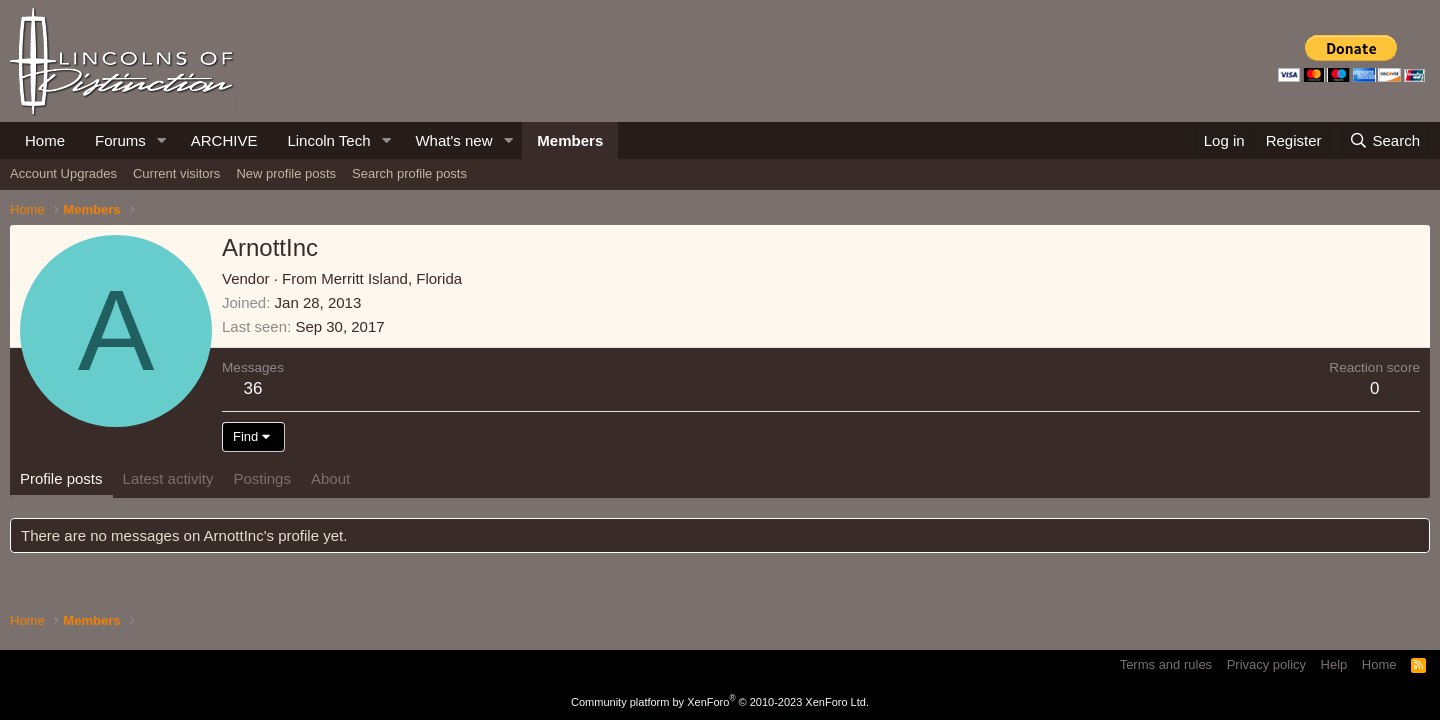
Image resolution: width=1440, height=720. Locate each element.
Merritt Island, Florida (391, 278)
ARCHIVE (224, 140)
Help (1334, 664)
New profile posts (286, 173)
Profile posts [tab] (61, 478)
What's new (453, 140)
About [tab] (330, 478)
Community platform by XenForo (720, 702)
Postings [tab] (262, 478)
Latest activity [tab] (168, 478)
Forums (120, 140)
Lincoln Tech (328, 140)
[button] (162, 140)
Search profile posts (409, 173)
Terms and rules (1166, 664)
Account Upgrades (63, 173)
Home (45, 140)
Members (570, 140)
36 (253, 388)
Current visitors (176, 173)
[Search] (1384, 140)
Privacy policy (1266, 664)
